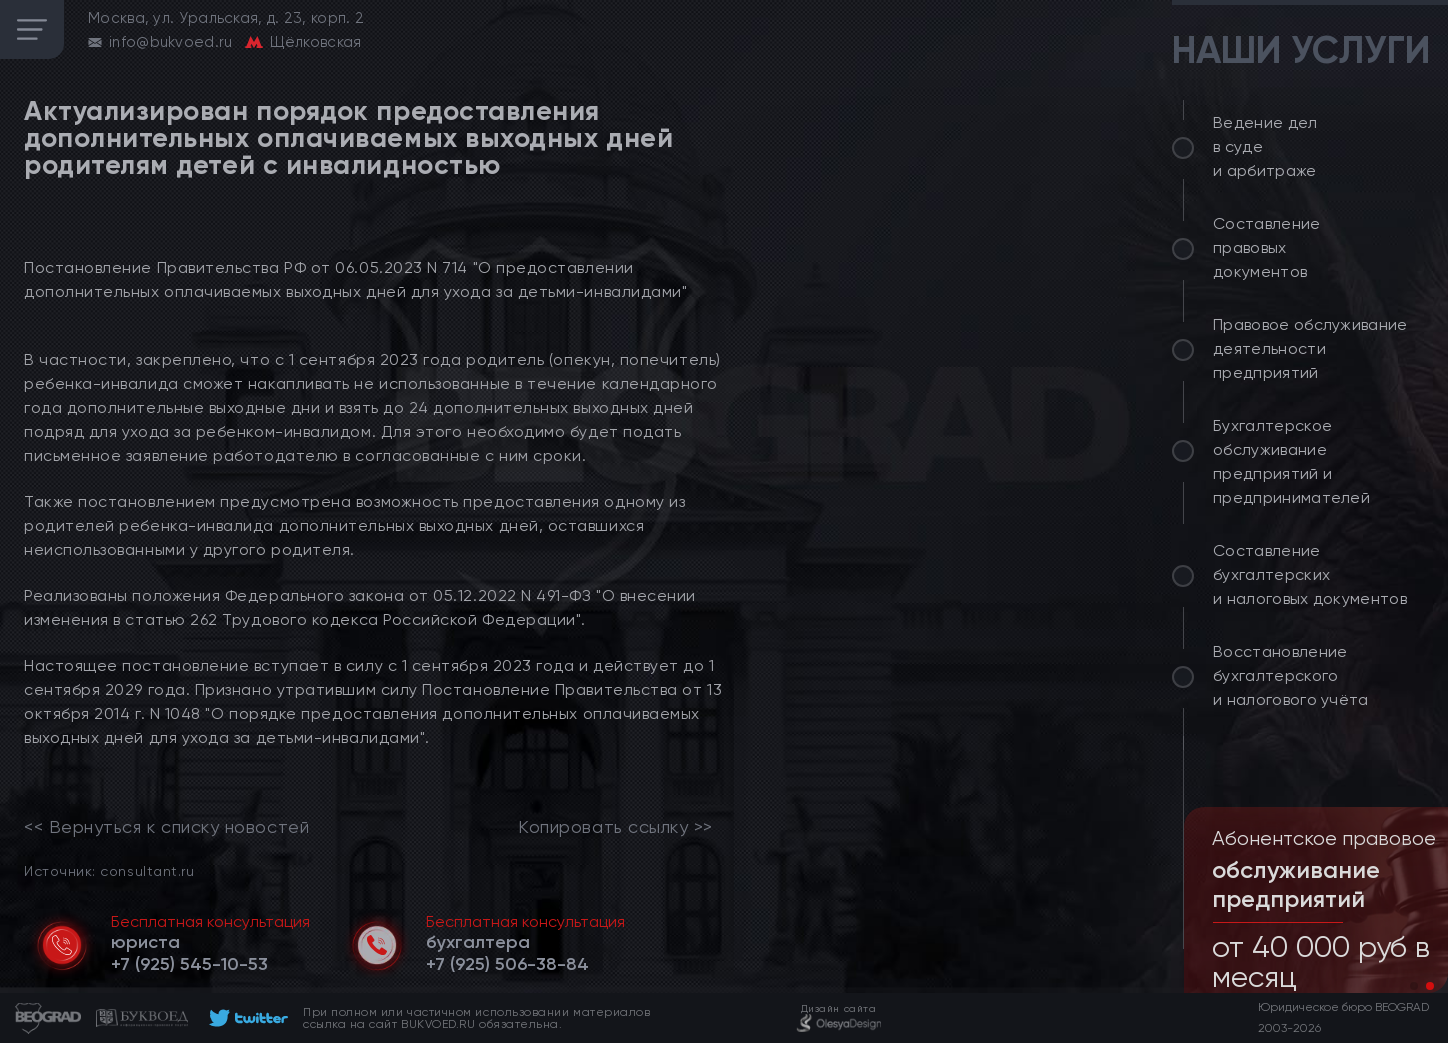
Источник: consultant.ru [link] (109, 870)
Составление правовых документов (1267, 247)
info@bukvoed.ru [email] (171, 42)
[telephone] (189, 964)
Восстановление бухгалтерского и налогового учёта (1291, 675)
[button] (1414, 986)
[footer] (245, 1018)
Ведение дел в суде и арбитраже (1265, 146)
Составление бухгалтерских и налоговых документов (1310, 574)
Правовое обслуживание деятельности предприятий (1310, 348)
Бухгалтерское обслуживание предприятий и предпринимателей (1291, 461)
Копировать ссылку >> (615, 827)
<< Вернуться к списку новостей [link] (166, 827)
